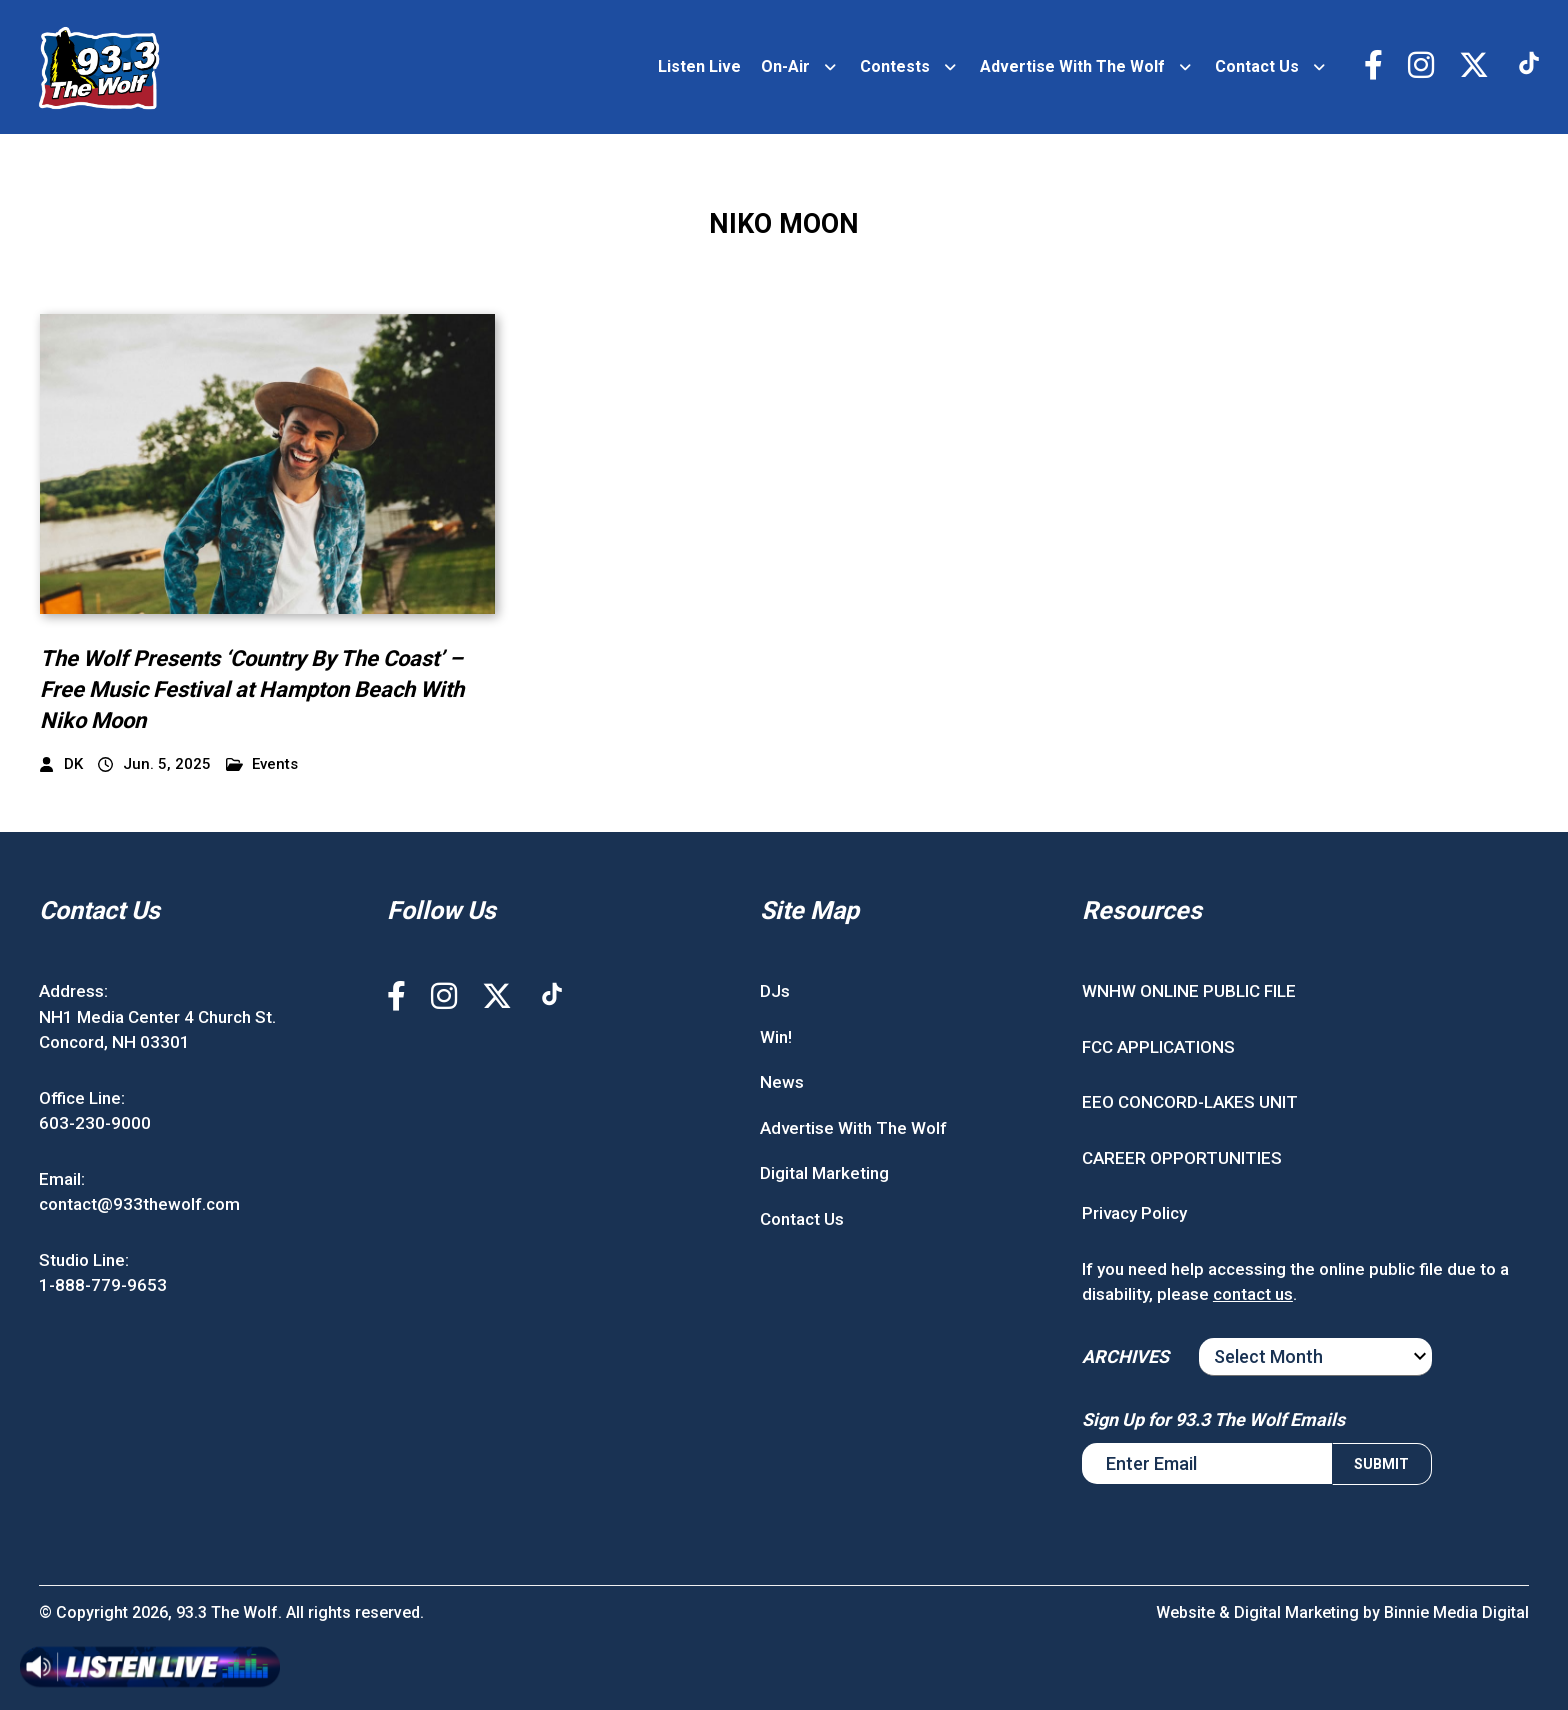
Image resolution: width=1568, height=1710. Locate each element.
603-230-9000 (95, 1123)
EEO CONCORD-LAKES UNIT (1190, 1102)
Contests (895, 66)
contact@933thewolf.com (139, 1204)
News (782, 1082)
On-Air (785, 66)
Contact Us (1257, 66)
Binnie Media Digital (1456, 1612)
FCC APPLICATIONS (1158, 1047)
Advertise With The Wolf (1072, 66)
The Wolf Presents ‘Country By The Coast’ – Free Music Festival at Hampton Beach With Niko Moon (252, 689)
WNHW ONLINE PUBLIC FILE (1189, 991)
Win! (776, 1037)
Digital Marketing (824, 1173)
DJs (775, 991)
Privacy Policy (1134, 1213)
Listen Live (699, 66)
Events (262, 764)
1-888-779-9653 (103, 1285)
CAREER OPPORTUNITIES (1182, 1158)
